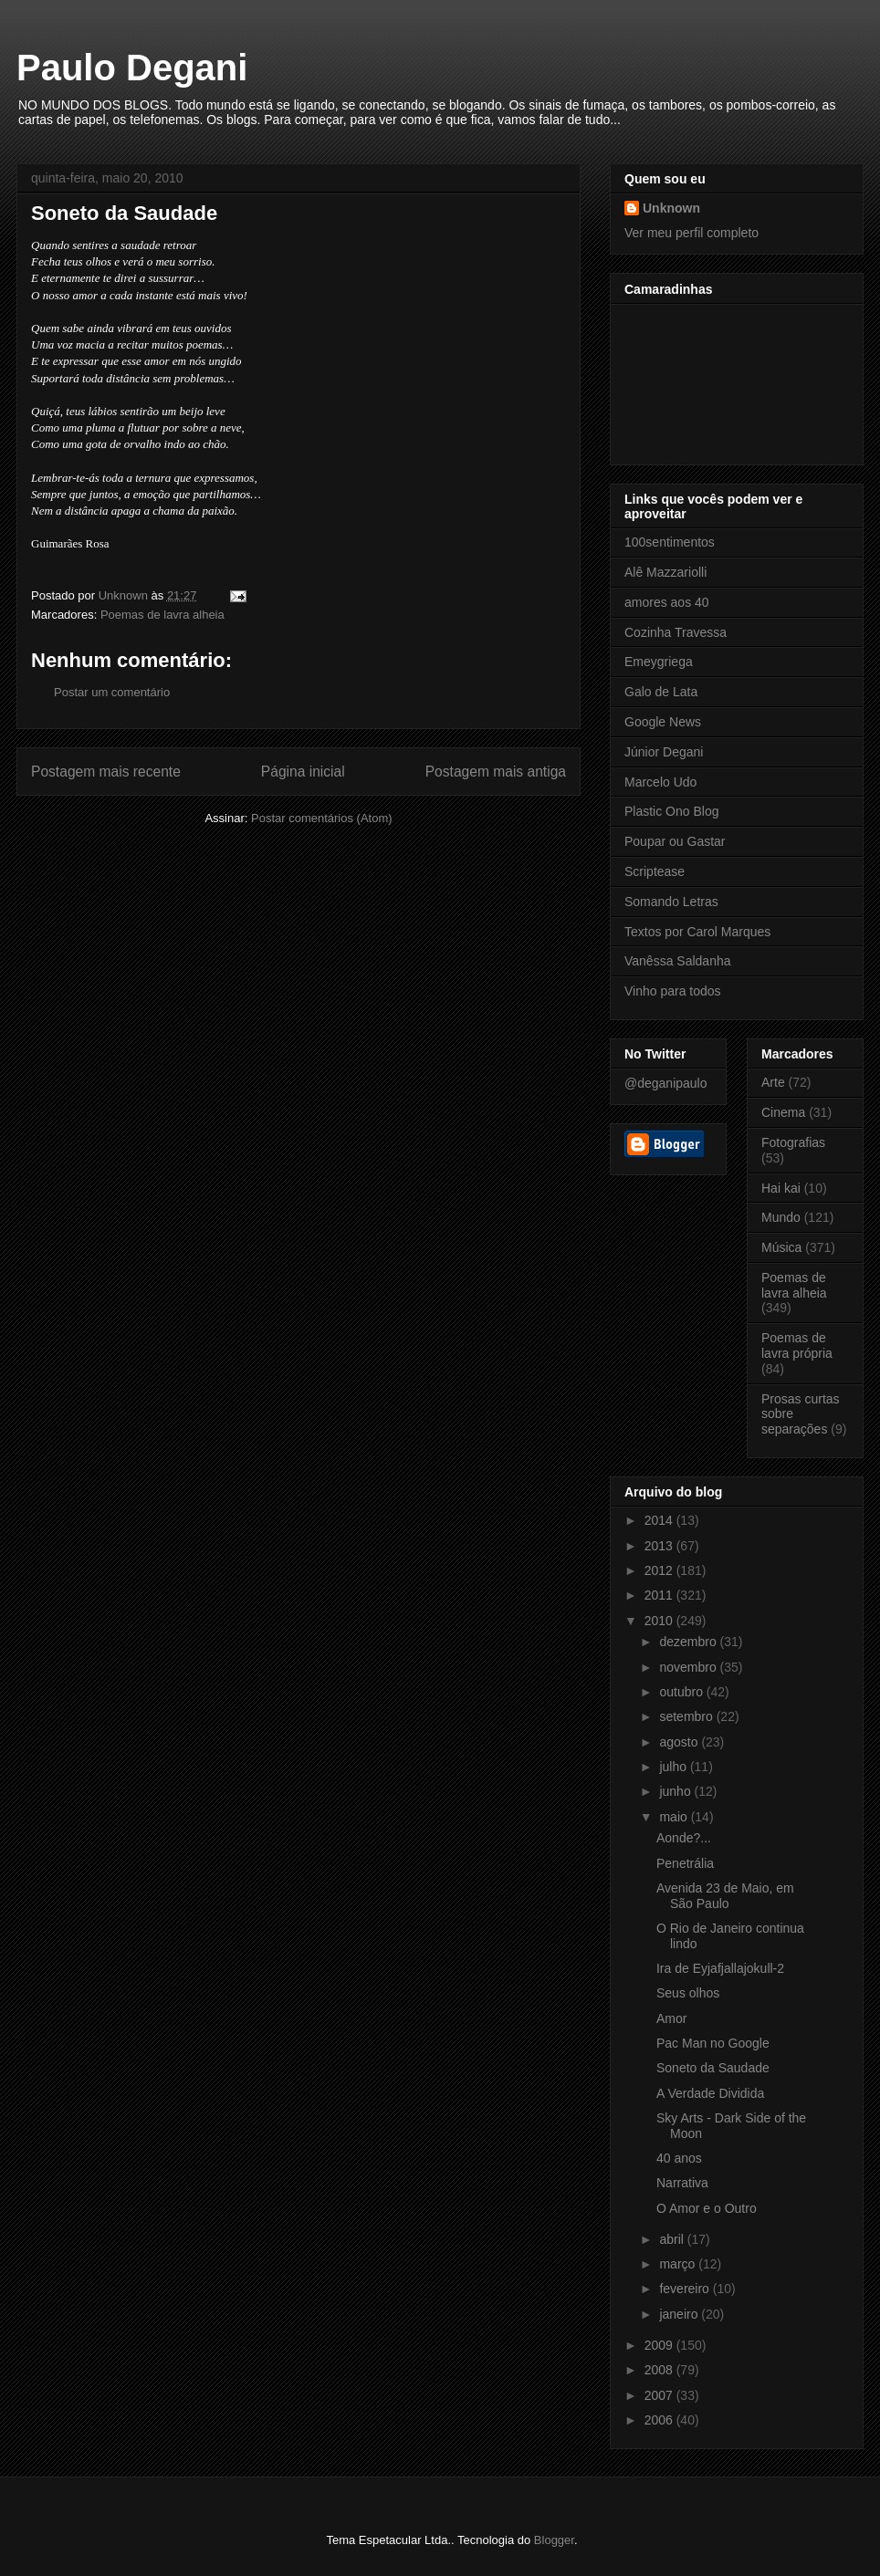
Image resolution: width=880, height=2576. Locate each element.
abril (672, 2239)
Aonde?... (683, 1837)
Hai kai (781, 1188)
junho (676, 1791)
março (678, 2264)
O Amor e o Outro (706, 2208)
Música (781, 1247)
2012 (660, 1570)
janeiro (680, 2314)
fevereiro (685, 2288)
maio (674, 1816)
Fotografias (793, 1142)
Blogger (554, 2540)
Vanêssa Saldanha (677, 961)
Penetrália (685, 1863)
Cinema (783, 1112)
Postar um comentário (112, 692)
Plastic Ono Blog (671, 811)
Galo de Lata (660, 691)
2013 (660, 1545)
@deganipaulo (665, 1083)
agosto (680, 1742)
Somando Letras (671, 901)
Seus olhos (687, 1993)
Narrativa (682, 2182)
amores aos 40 (666, 602)
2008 (660, 2369)
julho (674, 1766)
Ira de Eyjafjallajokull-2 (720, 1968)
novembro (689, 1667)
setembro (687, 1716)
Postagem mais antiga (495, 771)
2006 (660, 2420)
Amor (671, 2018)
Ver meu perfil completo (691, 232)
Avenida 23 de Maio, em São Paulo (725, 1896)
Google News (662, 721)
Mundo (781, 1217)
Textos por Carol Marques (697, 931)
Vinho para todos (672, 991)
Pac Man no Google (713, 2043)
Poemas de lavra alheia (162, 614)
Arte (773, 1082)
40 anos (679, 2158)
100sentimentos (669, 542)
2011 (660, 1595)
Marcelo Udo (660, 782)
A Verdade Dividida (710, 2093)
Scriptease (654, 871)
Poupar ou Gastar (675, 841)
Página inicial (303, 771)
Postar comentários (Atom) (322, 818)
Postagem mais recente (106, 771)
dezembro (689, 1641)
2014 (660, 1520)
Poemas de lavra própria (797, 1345)
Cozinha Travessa (675, 632)
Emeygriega (658, 661)
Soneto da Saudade (713, 2067)
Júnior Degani (663, 752)
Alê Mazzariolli (665, 572)
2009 (660, 2345)
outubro (682, 1691)
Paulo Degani (131, 67)
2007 (660, 2395)
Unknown (671, 208)
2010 (660, 1620)
